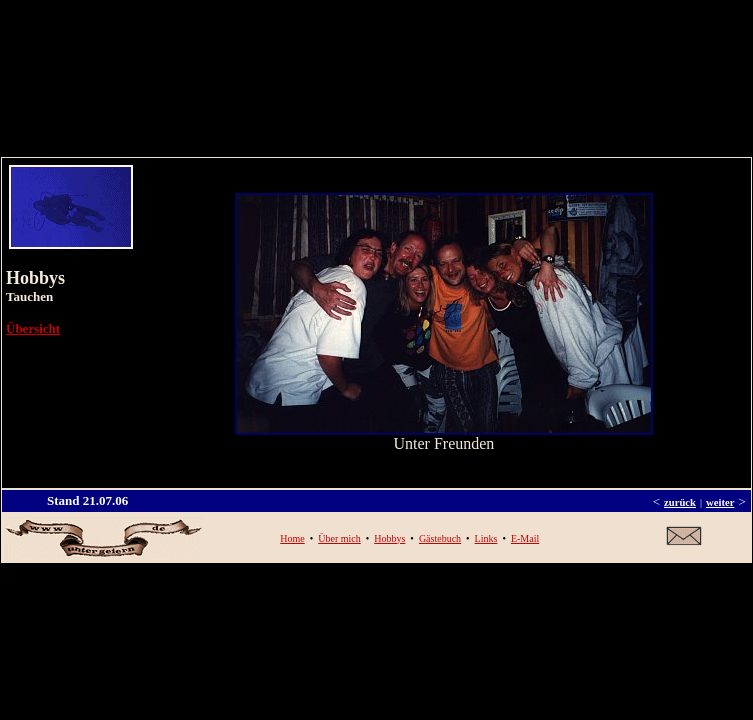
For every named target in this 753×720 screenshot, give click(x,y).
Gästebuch (440, 538)
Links (486, 538)
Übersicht (33, 328)
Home (292, 538)
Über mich (339, 538)
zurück (680, 502)
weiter (720, 502)
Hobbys (389, 538)
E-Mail (525, 538)
